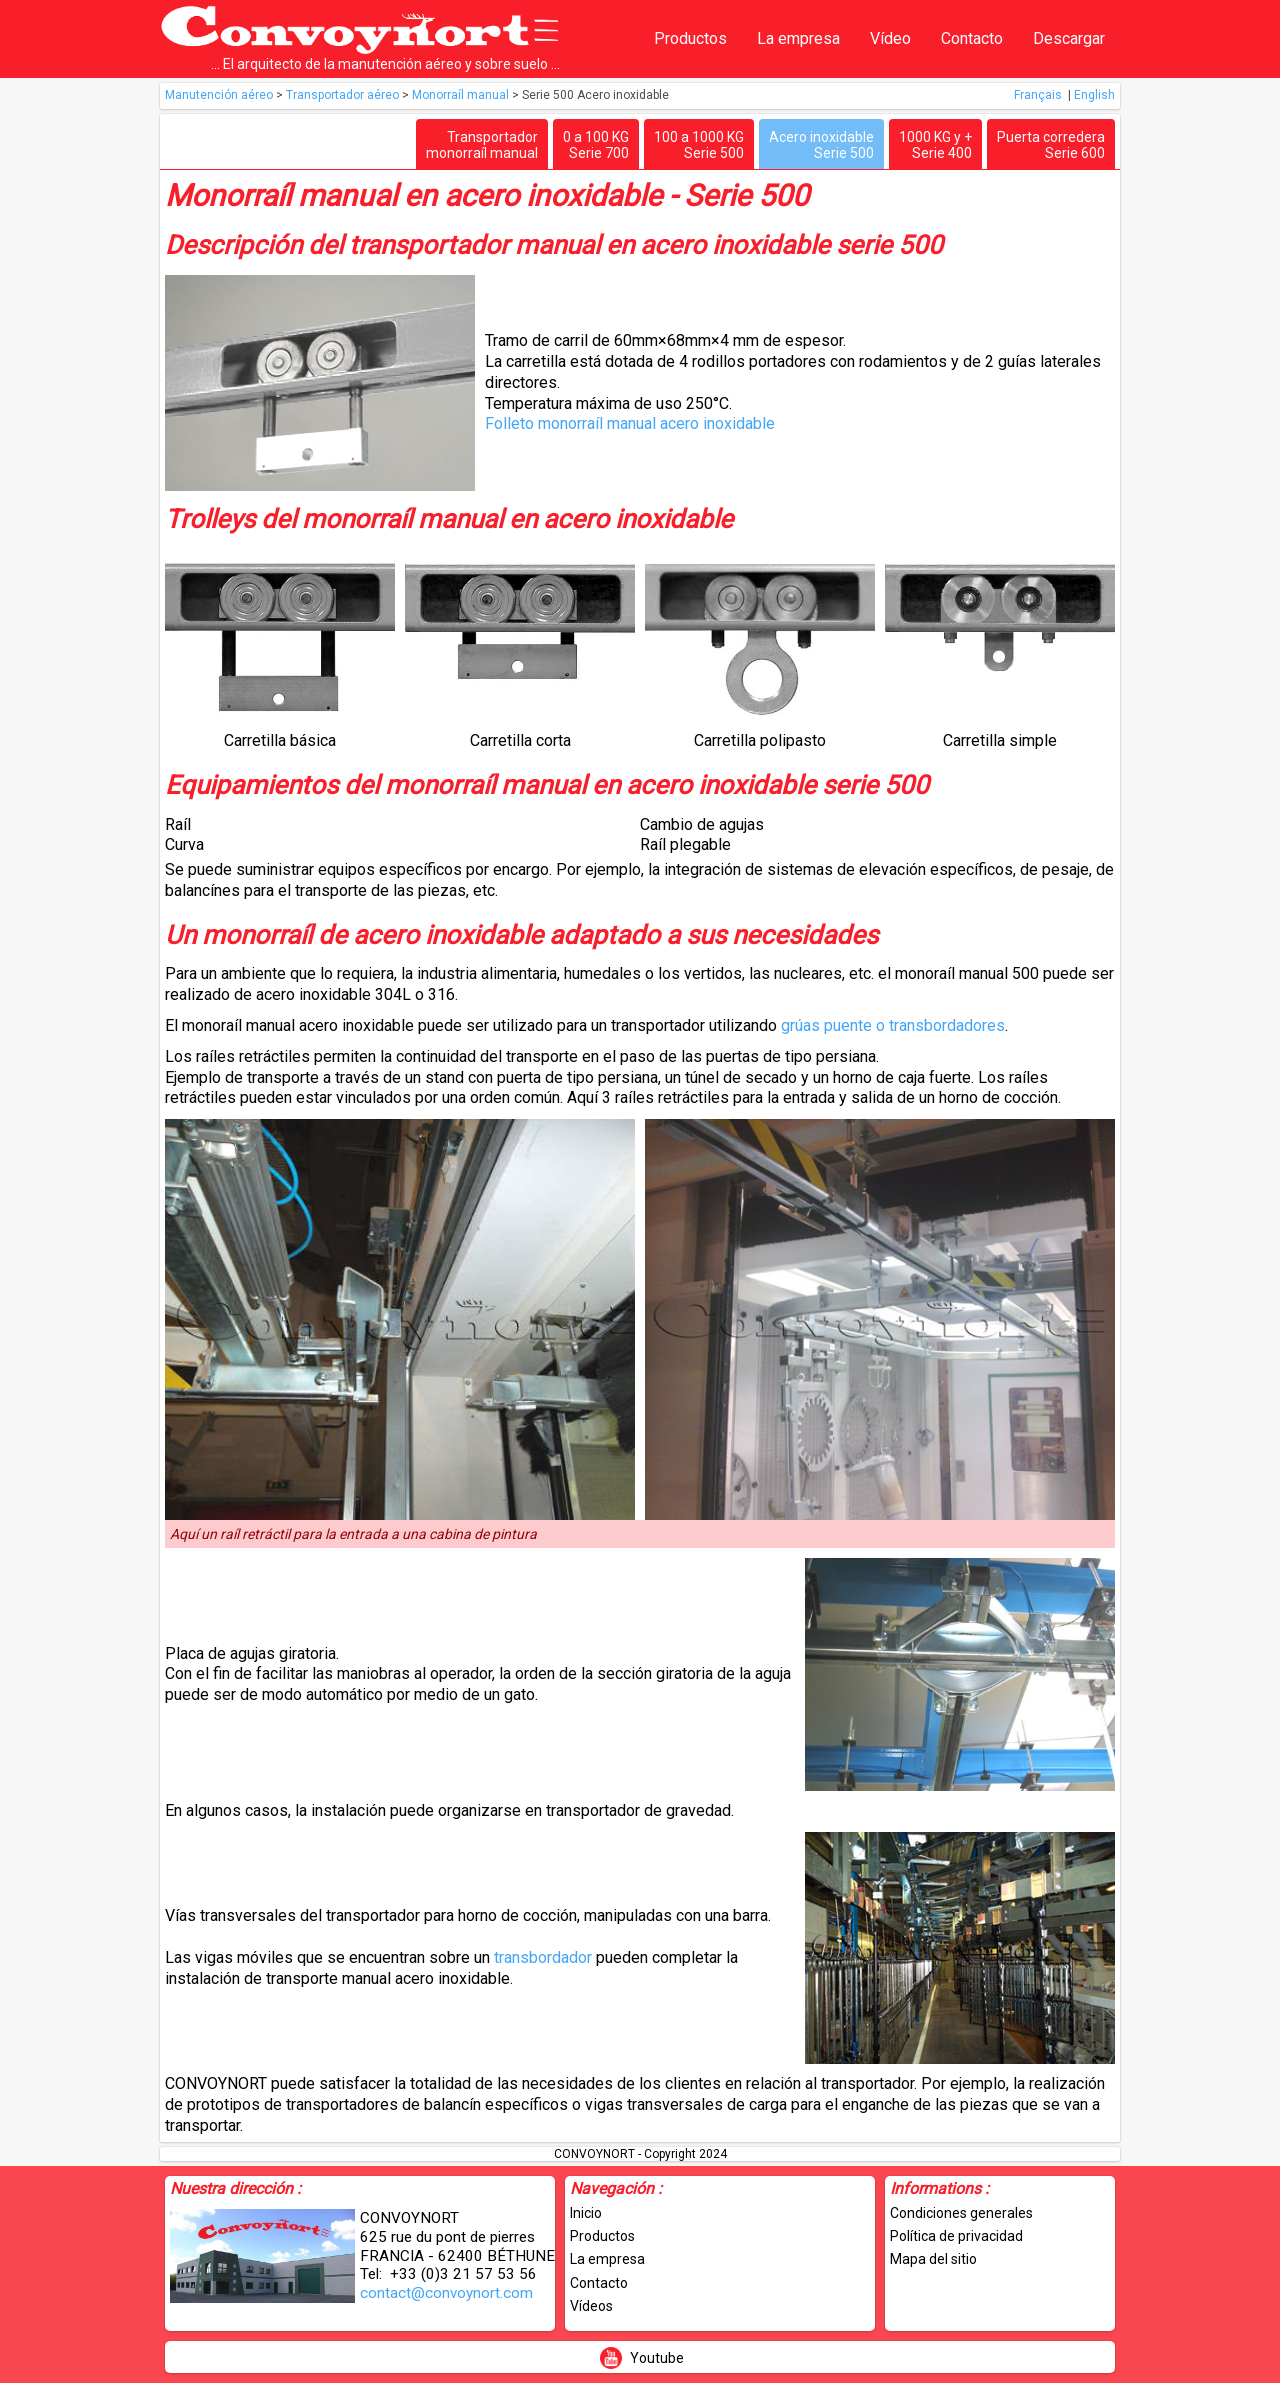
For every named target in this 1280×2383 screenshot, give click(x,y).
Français (1039, 95)
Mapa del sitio (933, 2259)
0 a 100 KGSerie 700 (596, 145)
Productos (690, 38)
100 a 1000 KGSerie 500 (699, 145)
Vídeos (591, 2306)
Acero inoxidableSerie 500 (821, 145)
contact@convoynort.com (446, 2293)
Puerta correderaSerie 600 (1051, 145)
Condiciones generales (961, 2213)
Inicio (586, 2213)
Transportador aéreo (344, 95)
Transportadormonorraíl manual (482, 145)
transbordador (545, 1957)
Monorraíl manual (462, 95)
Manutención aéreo (220, 95)
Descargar (1069, 38)
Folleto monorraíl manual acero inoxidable (630, 423)
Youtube (657, 2358)
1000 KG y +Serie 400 (935, 145)
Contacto (972, 38)
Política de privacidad (956, 2236)
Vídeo (890, 38)
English (1094, 95)
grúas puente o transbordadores (893, 1025)
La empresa (798, 38)
